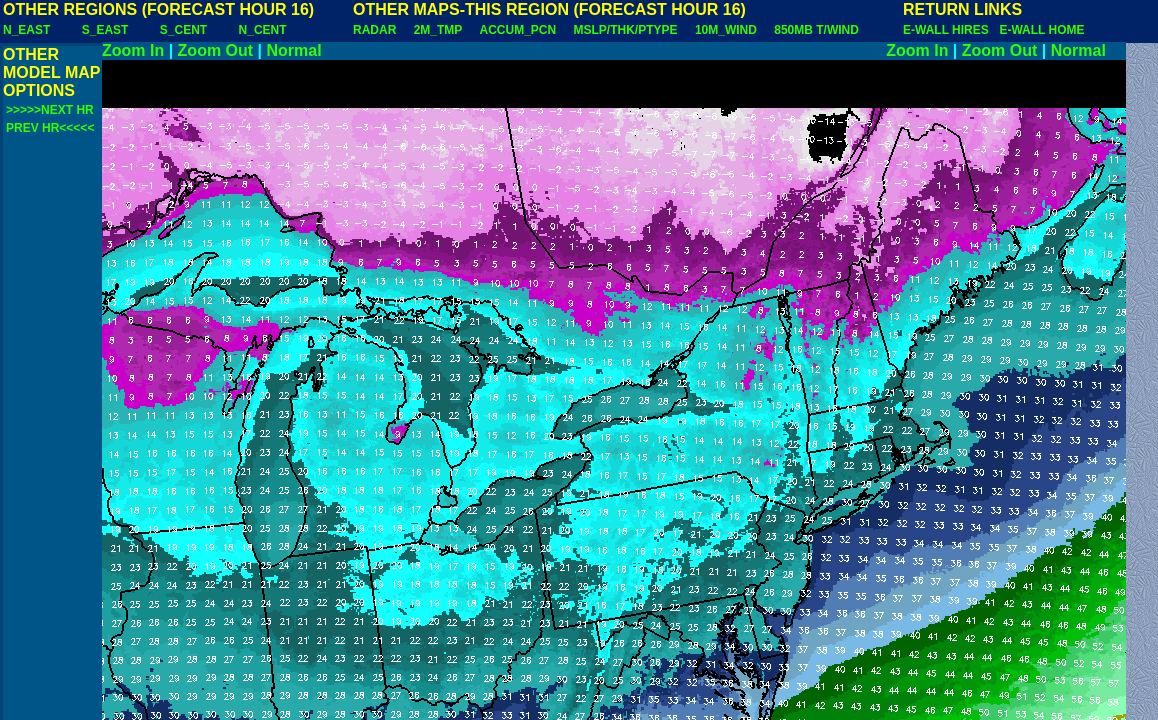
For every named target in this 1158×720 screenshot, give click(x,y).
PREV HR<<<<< (50, 128)
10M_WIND (726, 30)
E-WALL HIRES (949, 30)
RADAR (374, 30)
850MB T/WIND (816, 30)
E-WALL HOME (1041, 30)
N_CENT (263, 30)
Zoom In (133, 50)
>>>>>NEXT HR (50, 110)
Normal (294, 50)
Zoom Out (216, 50)
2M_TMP (438, 30)
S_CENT (183, 30)
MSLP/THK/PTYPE (626, 30)
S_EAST (105, 30)
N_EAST (26, 30)
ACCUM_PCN (518, 30)
